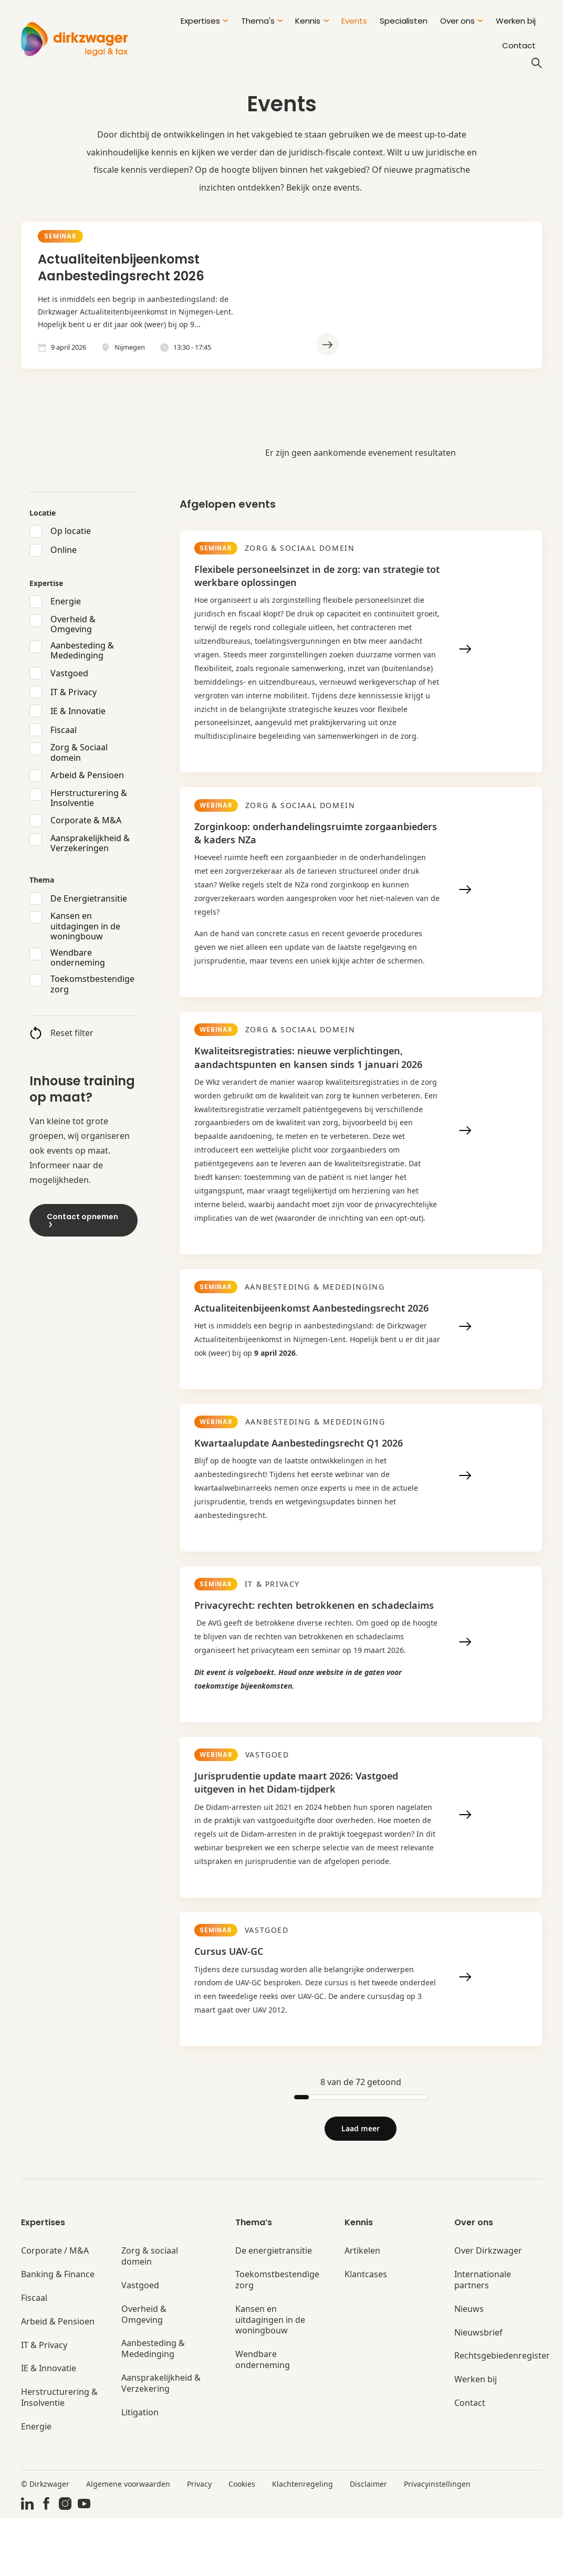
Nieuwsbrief (478, 2389)
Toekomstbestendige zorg (92, 984)
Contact (519, 45)
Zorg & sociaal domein (149, 2314)
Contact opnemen (82, 1219)
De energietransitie (273, 2308)
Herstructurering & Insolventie (88, 798)
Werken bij (516, 20)
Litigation (140, 2469)
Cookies (241, 2541)
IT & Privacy (73, 692)
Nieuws (469, 2366)
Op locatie (70, 531)
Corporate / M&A (55, 2308)
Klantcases (366, 2332)
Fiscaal (63, 730)
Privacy (199, 2541)
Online (63, 550)
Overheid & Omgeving (73, 624)
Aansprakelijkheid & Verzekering (161, 2441)
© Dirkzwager (45, 2541)
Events (354, 20)
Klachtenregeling (302, 2541)
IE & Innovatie (78, 711)
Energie (65, 601)
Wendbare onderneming (77, 958)
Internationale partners (482, 2338)
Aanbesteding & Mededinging (82, 651)
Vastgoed (69, 673)
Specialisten (404, 20)
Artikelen (362, 2308)
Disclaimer (368, 2541)
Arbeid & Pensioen (87, 775)
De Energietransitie (88, 898)
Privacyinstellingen (437, 2541)
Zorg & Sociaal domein (79, 752)
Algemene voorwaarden (128, 2541)
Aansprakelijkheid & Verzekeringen (90, 843)
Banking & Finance (58, 2332)
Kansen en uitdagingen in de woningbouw (85, 926)
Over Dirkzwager (488, 2308)
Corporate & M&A (85, 820)
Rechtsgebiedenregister (502, 2413)
